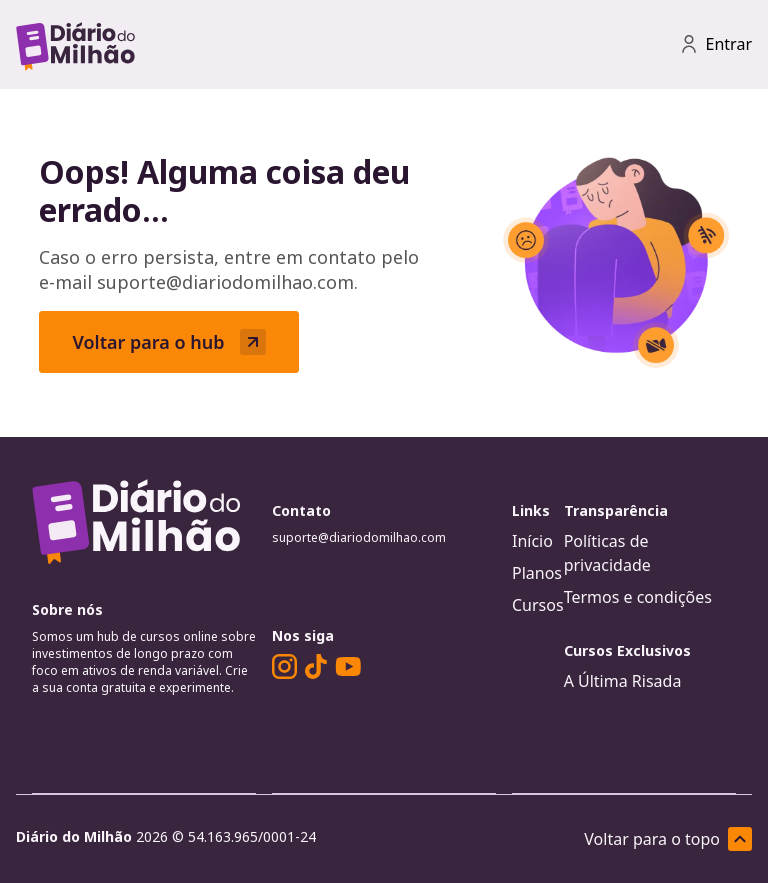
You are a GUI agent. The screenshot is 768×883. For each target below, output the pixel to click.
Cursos (538, 605)
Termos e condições (638, 597)
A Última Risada (623, 681)
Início (532, 541)
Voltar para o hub (169, 342)
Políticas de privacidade (607, 553)
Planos (537, 573)
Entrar (716, 44)
